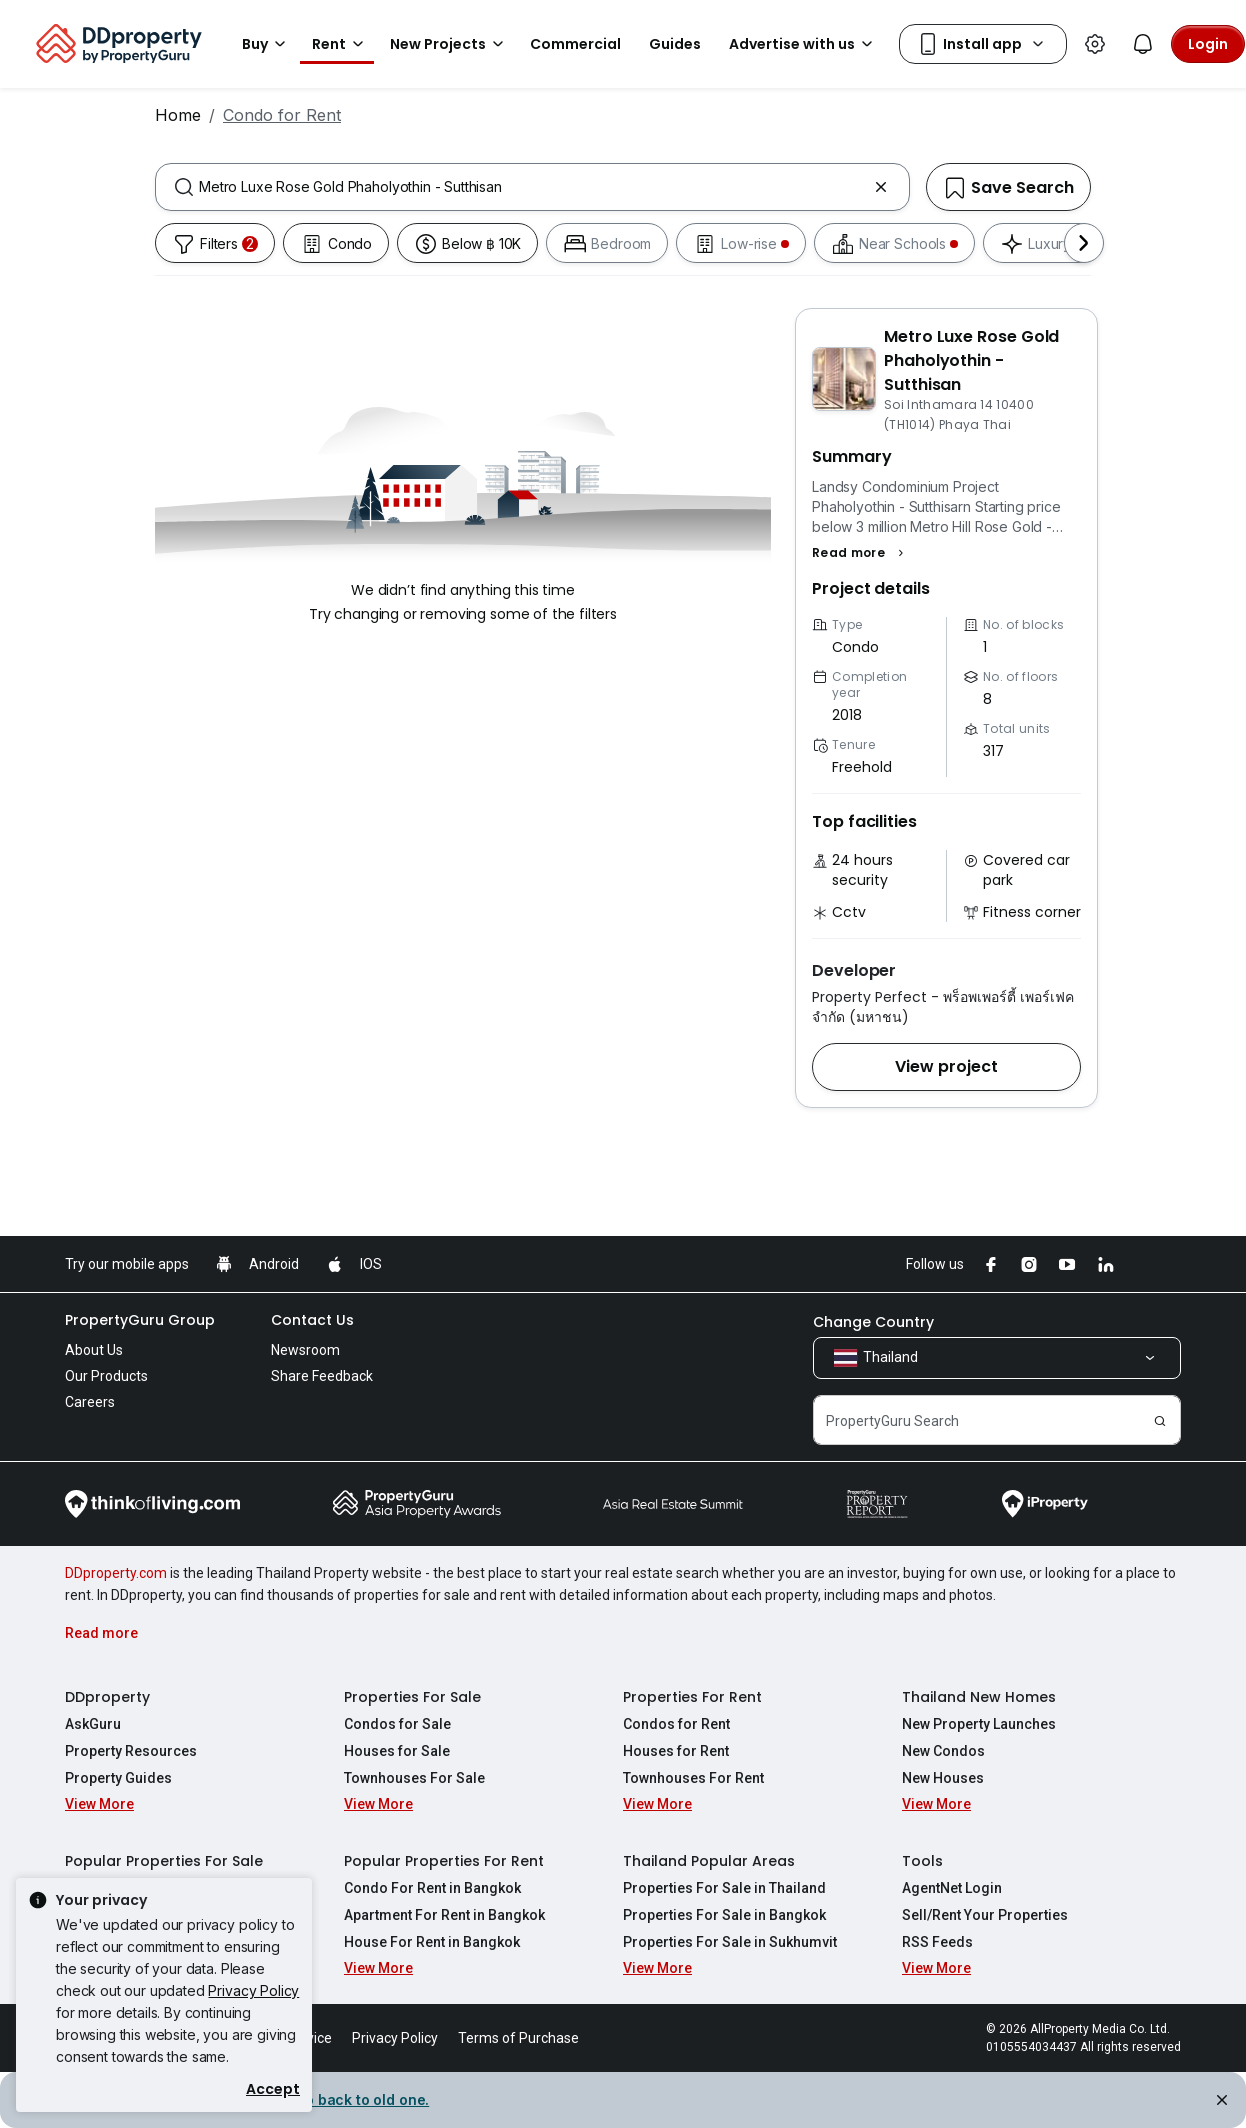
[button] (860, 553)
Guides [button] (675, 44)
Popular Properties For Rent (444, 1861)
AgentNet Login (952, 1888)
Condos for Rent (676, 1724)
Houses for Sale (397, 1751)
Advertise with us (804, 44)
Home (178, 115)
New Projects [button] (450, 44)
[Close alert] (1220, 2102)
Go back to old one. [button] (359, 2099)
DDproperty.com (116, 1573)
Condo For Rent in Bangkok (432, 1888)
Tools (922, 1861)
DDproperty (107, 1697)
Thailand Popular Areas (709, 1861)
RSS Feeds (937, 1942)
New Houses (943, 1778)
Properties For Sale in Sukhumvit (730, 1942)
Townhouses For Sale (414, 1778)
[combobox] (532, 187)
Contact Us (312, 1320)
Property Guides (118, 1778)
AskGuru (93, 1724)
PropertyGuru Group (140, 1320)
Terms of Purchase (518, 2038)
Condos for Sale (397, 1724)
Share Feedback (322, 1376)
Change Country (873, 1322)
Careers (90, 1402)
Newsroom (305, 1350)
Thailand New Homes (979, 1697)
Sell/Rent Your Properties (985, 1915)
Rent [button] (341, 44)
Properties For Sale (412, 1697)
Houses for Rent (676, 1751)
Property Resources (131, 1751)
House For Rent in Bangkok (432, 1942)
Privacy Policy (253, 1990)
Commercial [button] (575, 44)
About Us (94, 1350)
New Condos (943, 1751)
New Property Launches (979, 1724)
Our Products (106, 1376)
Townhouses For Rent (693, 1778)
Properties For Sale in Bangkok (724, 1915)
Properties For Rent (692, 1697)
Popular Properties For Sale (164, 1861)
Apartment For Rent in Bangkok (444, 1915)
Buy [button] (267, 44)
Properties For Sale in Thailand (724, 1888)
